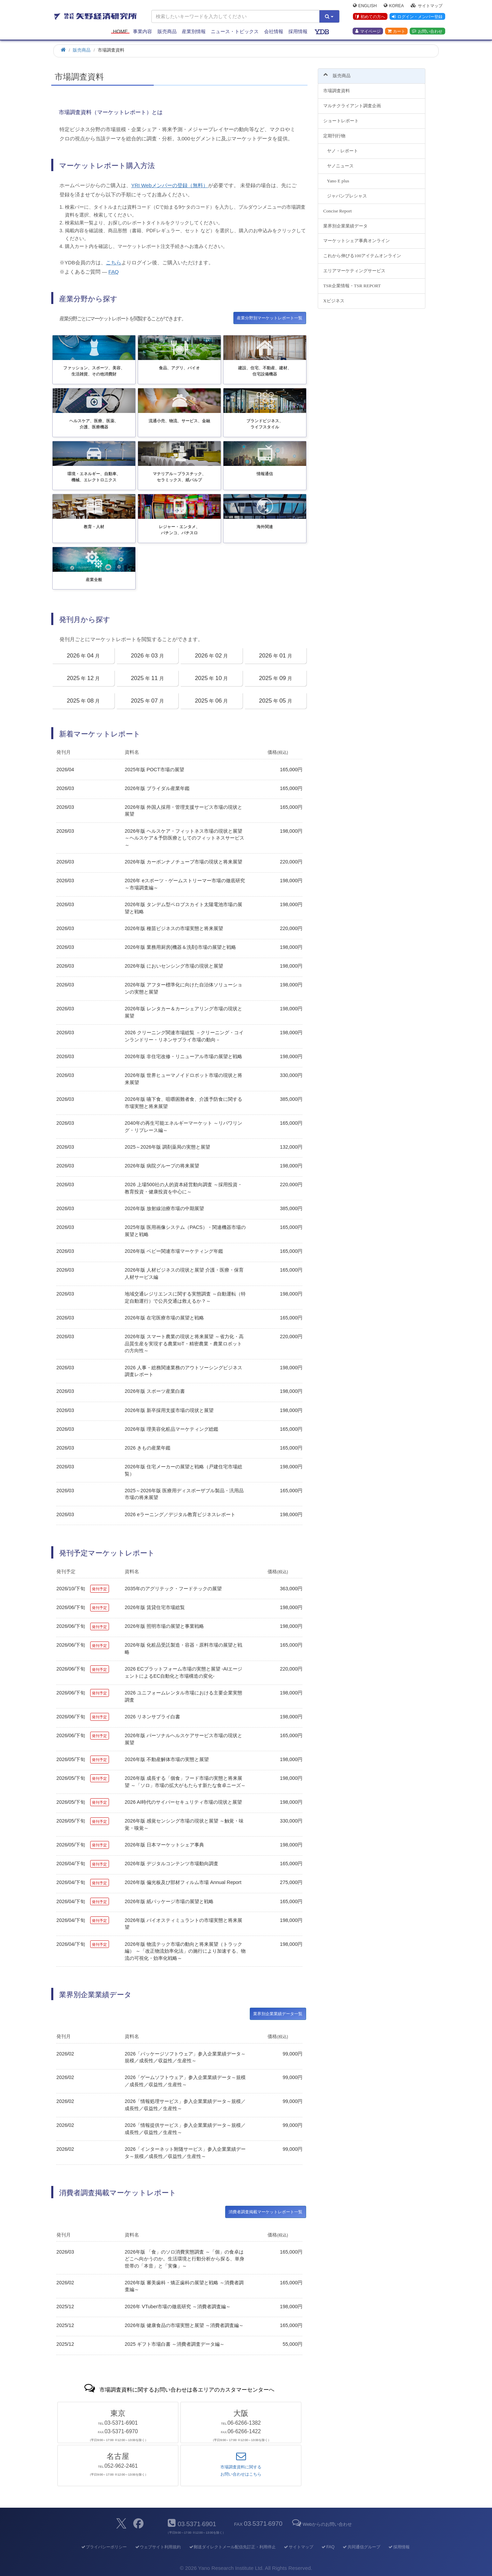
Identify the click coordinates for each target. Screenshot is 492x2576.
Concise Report (337, 206)
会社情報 (273, 31)
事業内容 (142, 31)
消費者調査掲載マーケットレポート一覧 (265, 2212)
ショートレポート (341, 117)
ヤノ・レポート (342, 146)
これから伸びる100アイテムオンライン (362, 251)
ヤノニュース (340, 161)
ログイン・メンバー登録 (417, 16)
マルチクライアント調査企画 (352, 102)
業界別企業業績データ (345, 221)
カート (396, 31)
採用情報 (298, 31)
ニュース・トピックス (235, 31)
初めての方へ (370, 16)
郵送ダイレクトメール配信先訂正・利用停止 (232, 2547)
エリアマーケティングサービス (354, 266)
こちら (113, 262)
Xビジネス (333, 297)
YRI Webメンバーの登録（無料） (169, 185)
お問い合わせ (427, 31)
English (365, 5)
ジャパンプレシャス (347, 191)
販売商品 (167, 31)
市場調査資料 (336, 86)
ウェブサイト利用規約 (158, 2547)
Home (120, 31)
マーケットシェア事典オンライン (356, 236)
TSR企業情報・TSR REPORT (352, 282)
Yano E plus (338, 176)
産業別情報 (194, 31)
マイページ (368, 31)
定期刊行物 (334, 132)
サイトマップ (426, 5)
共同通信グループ (361, 2547)
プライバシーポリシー (104, 2547)
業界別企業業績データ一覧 (277, 2013)
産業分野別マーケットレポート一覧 (269, 318)
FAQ (113, 272)
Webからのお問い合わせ (321, 2524)
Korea (394, 5)
